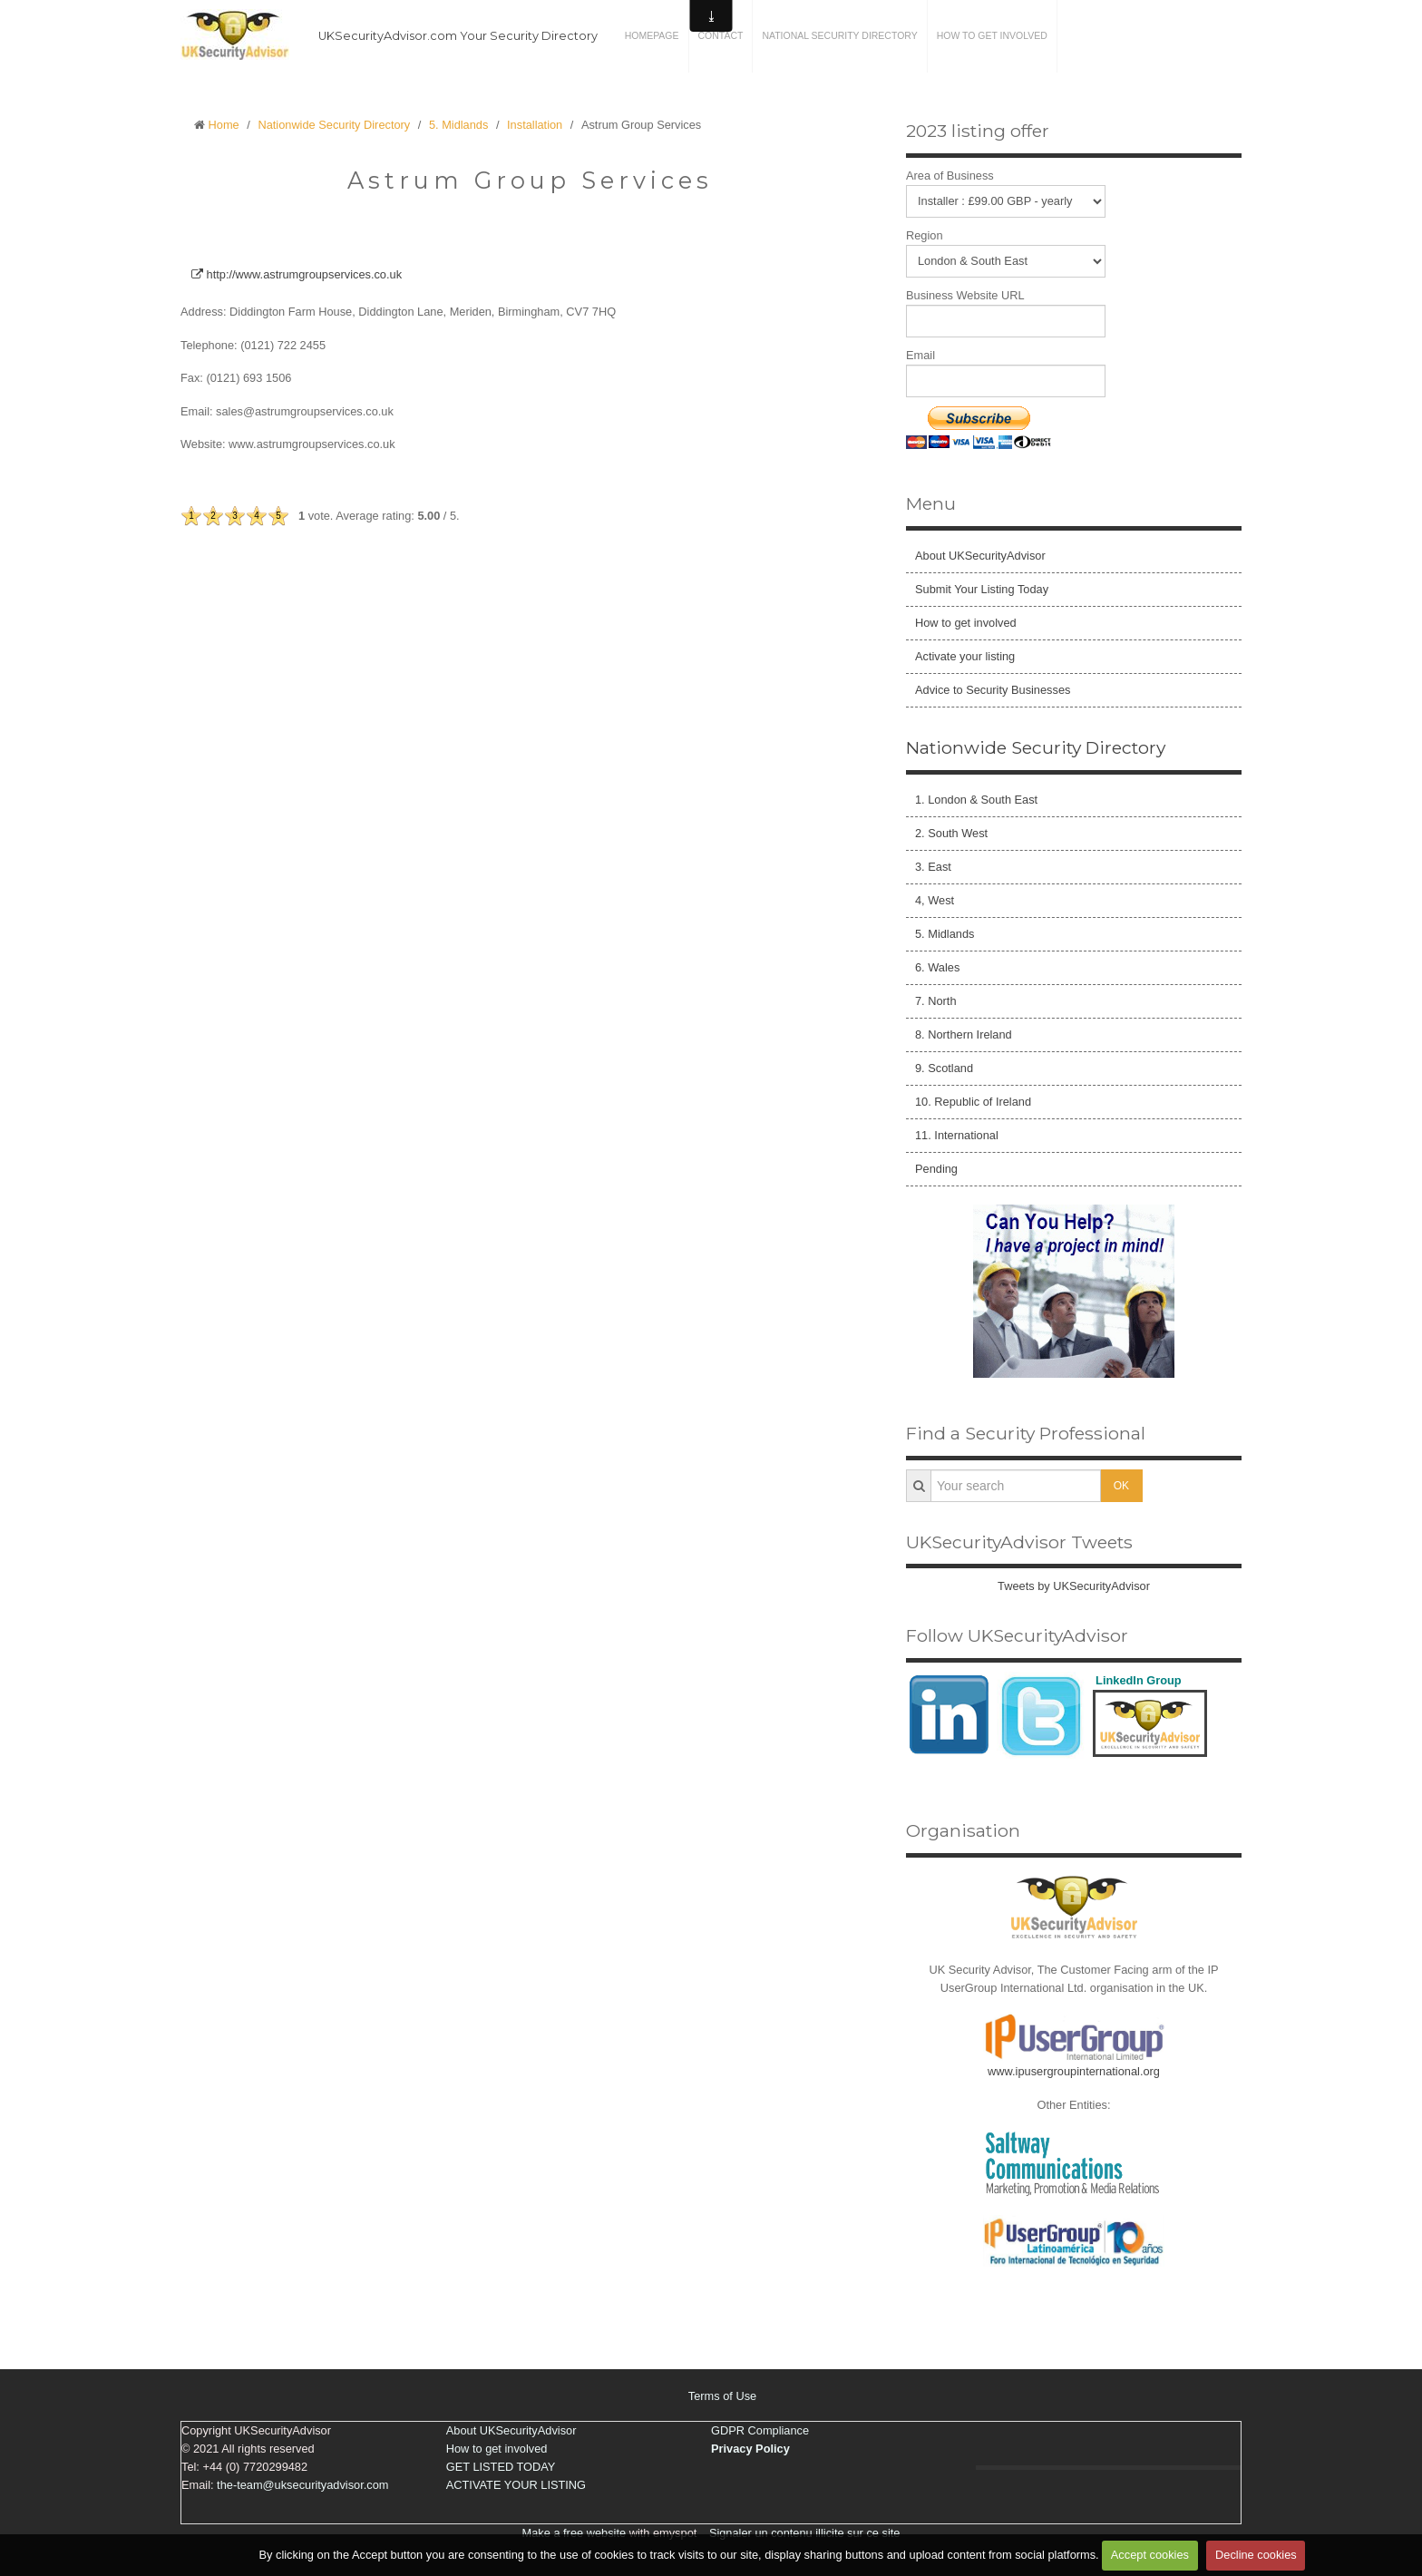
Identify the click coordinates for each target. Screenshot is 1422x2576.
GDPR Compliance (760, 2430)
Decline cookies (1256, 2554)
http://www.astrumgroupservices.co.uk (296, 274)
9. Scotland (944, 1068)
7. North (936, 1001)
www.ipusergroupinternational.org (1074, 2071)
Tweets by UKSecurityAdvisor (1074, 1586)
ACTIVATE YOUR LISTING (516, 2485)
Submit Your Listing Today (981, 589)
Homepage (652, 36)
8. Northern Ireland (963, 1034)
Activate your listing (965, 656)
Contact (721, 36)
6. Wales (937, 967)
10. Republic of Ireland (973, 1101)
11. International (956, 1135)
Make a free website (574, 2533)
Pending (936, 1169)
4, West (934, 900)
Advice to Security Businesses (992, 690)
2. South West (951, 833)
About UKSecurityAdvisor (980, 555)
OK (1121, 1485)
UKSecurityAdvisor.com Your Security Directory (458, 36)
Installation (534, 125)
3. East (933, 866)
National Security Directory (839, 36)
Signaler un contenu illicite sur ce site (805, 2533)
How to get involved (992, 36)
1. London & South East (976, 799)
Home (224, 125)
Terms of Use (722, 2396)
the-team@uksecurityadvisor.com (302, 2485)
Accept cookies (1150, 2554)
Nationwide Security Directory (334, 125)
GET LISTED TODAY (501, 2467)
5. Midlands (458, 125)
